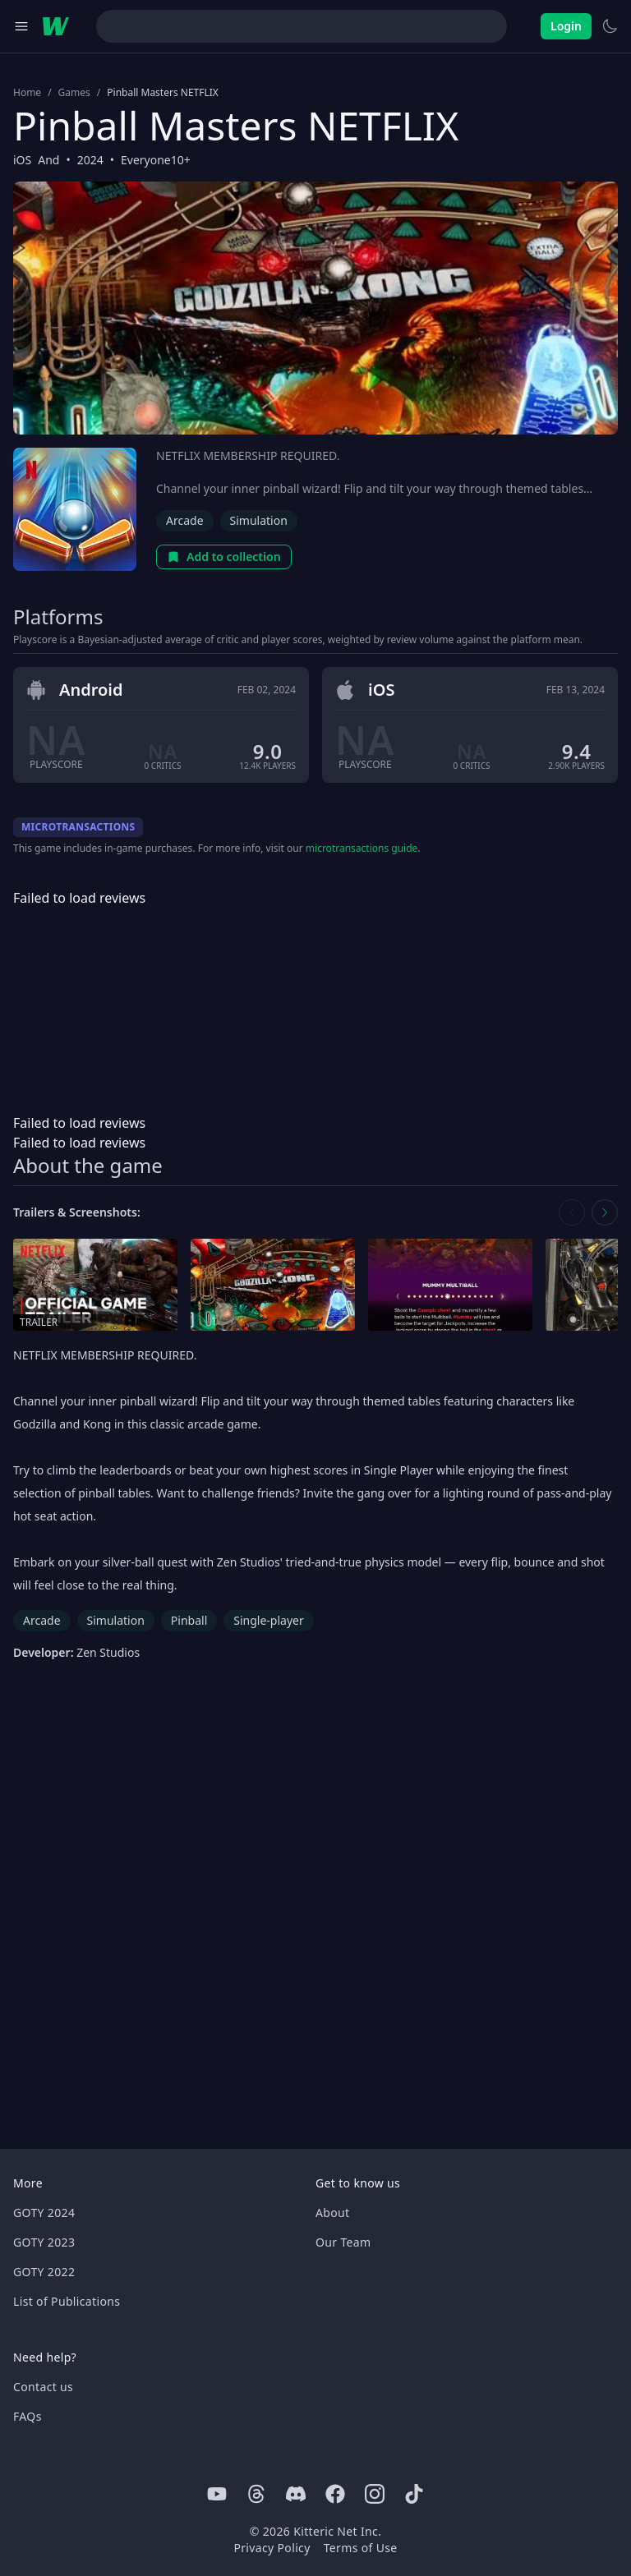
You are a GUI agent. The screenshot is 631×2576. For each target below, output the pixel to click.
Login (566, 26)
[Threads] (256, 2494)
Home (27, 92)
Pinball (189, 1620)
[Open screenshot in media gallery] (273, 1285)
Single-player (268, 1620)
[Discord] (296, 2494)
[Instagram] (375, 2494)
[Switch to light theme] (609, 26)
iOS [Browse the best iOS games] (22, 160)
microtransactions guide (362, 848)
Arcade (185, 520)
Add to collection (224, 556)
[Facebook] (335, 2494)
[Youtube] (217, 2494)
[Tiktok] (414, 2494)
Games (74, 92)
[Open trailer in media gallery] (95, 1285)
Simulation (259, 520)
